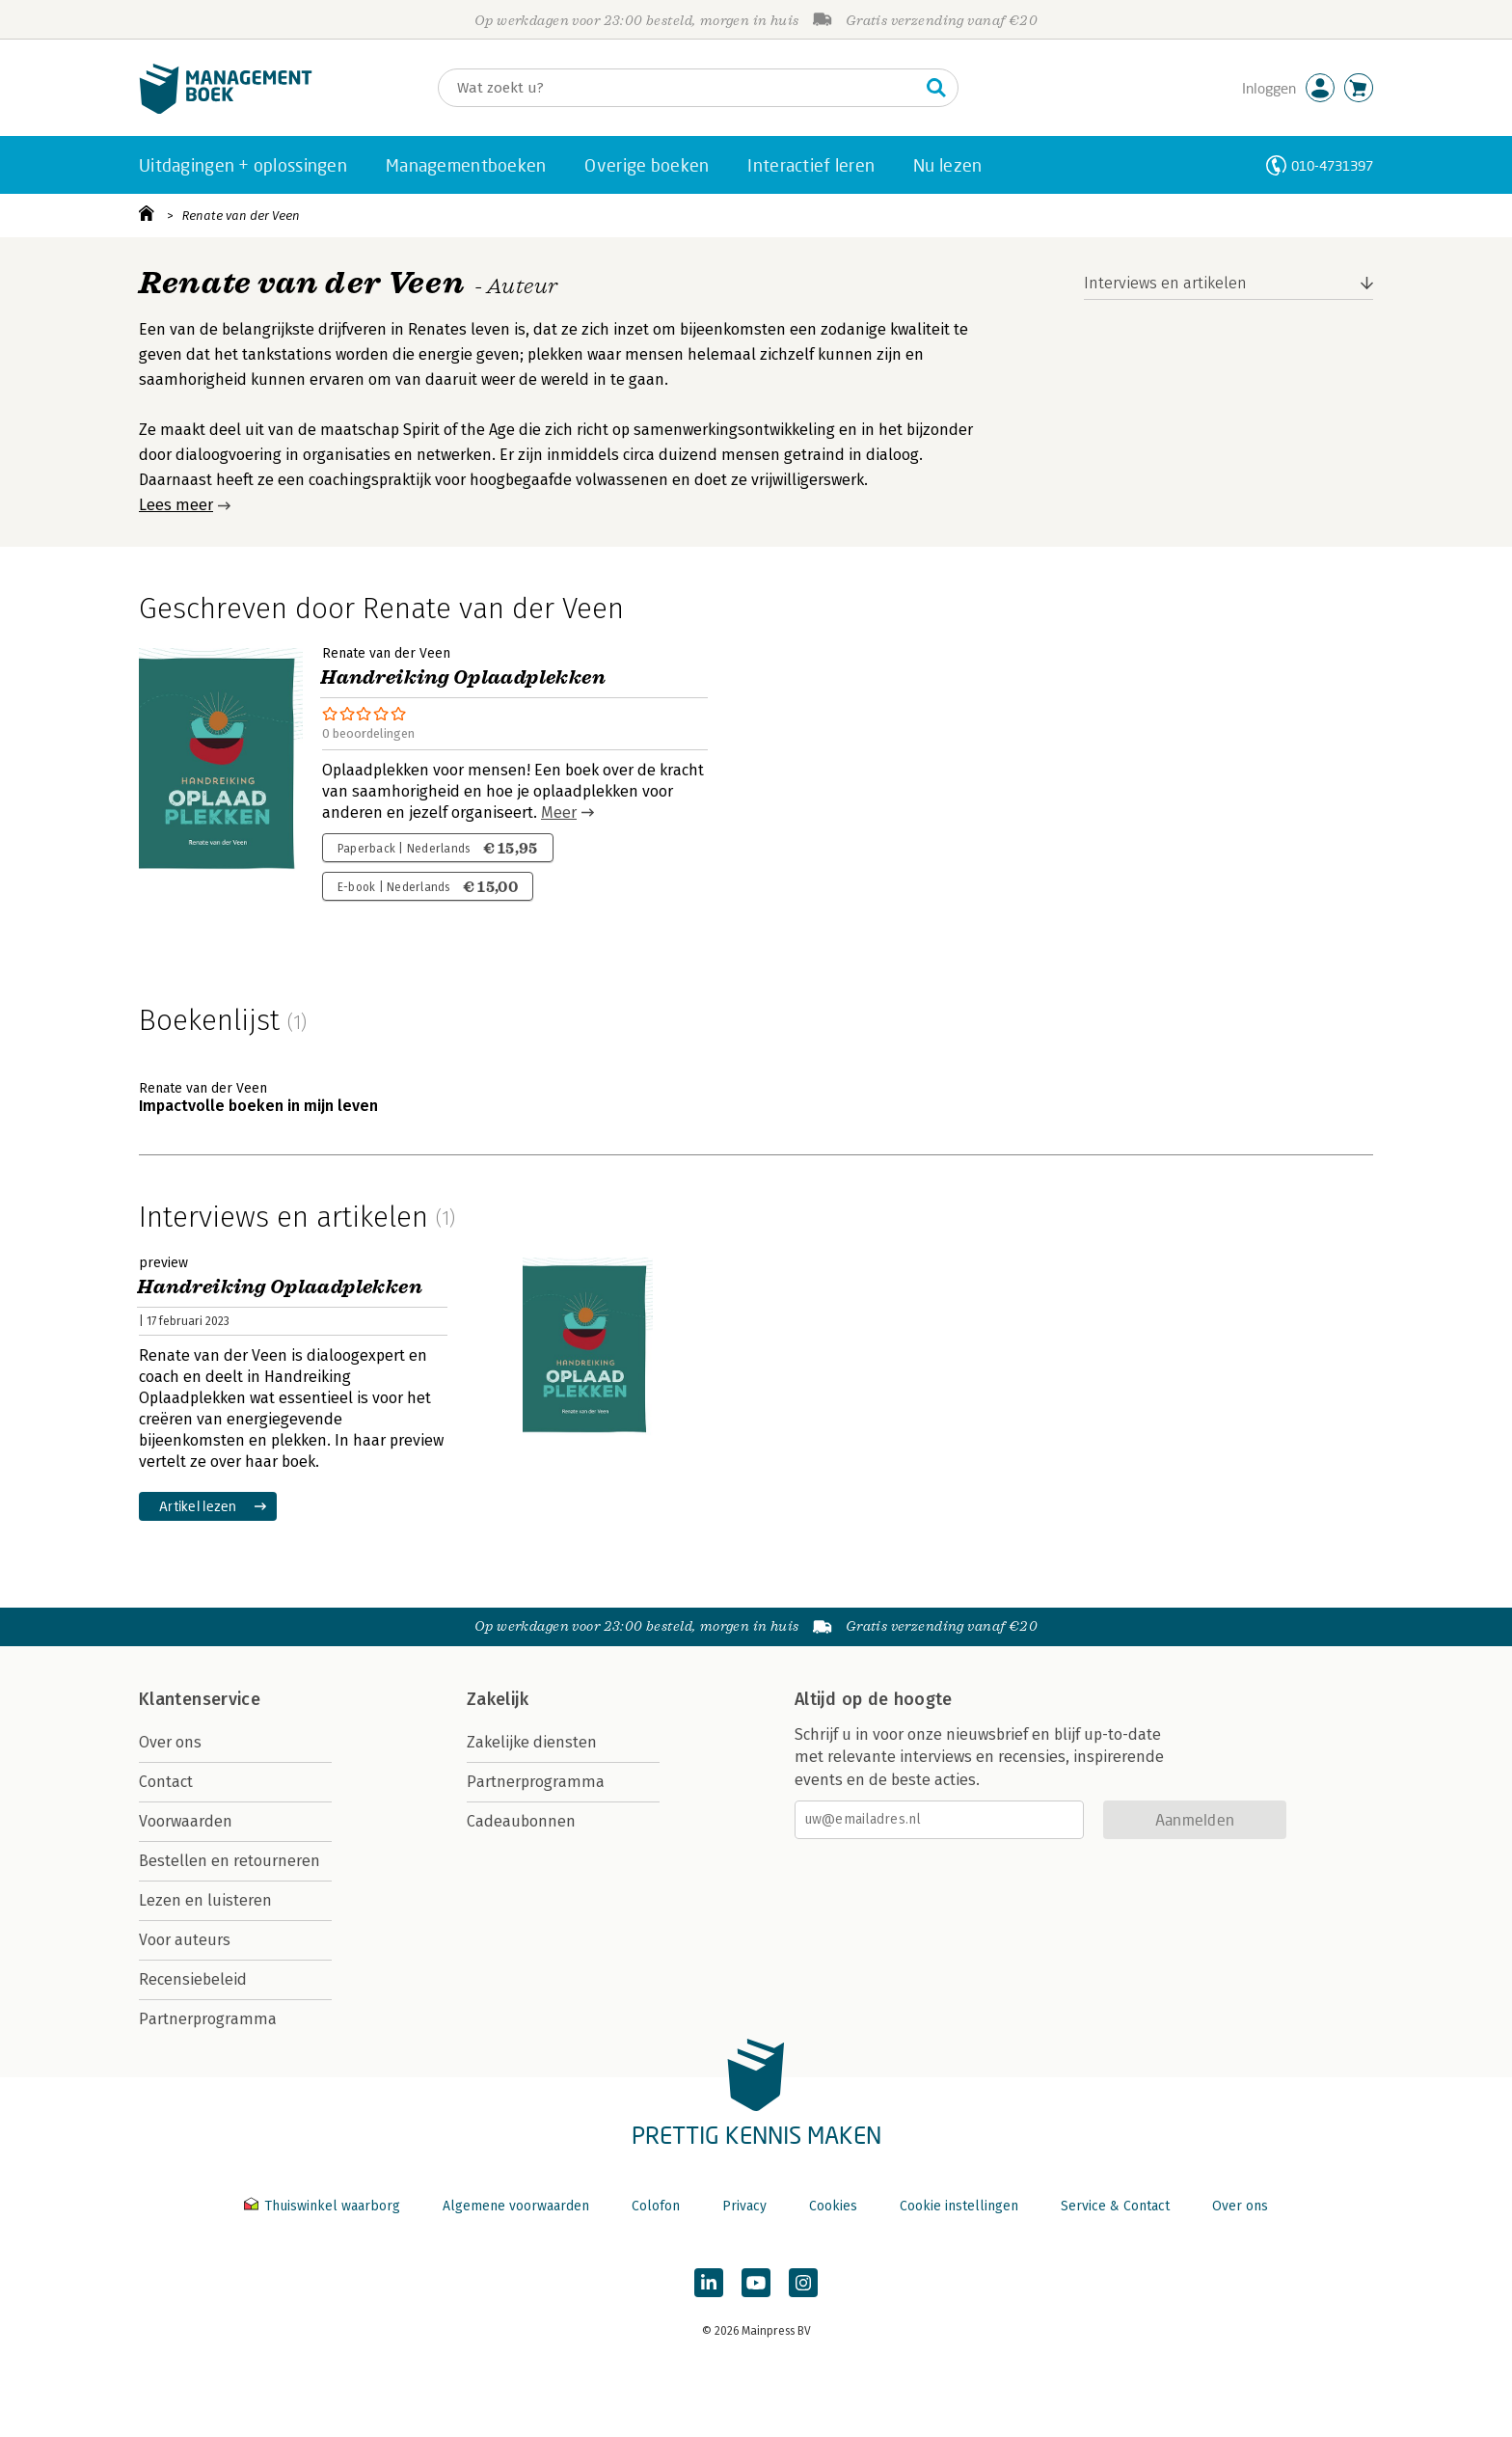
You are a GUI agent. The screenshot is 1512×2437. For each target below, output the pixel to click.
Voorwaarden (185, 1821)
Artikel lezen (198, 1506)
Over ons (170, 1742)
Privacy (744, 2206)
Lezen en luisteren (205, 1900)
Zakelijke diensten (532, 1742)
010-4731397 (1332, 165)
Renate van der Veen (241, 215)
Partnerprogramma (208, 2019)
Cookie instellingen (959, 2206)
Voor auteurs (184, 1940)
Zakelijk (497, 1699)
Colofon (656, 2206)
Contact (166, 1782)
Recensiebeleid (193, 1979)
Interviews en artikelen (1165, 283)
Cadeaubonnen (521, 1821)
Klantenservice (199, 1699)
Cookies (833, 2206)
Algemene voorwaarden (516, 2206)
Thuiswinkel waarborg (324, 2206)
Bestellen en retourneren (229, 1861)
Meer (559, 812)
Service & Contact (1115, 2206)
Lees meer (176, 505)
